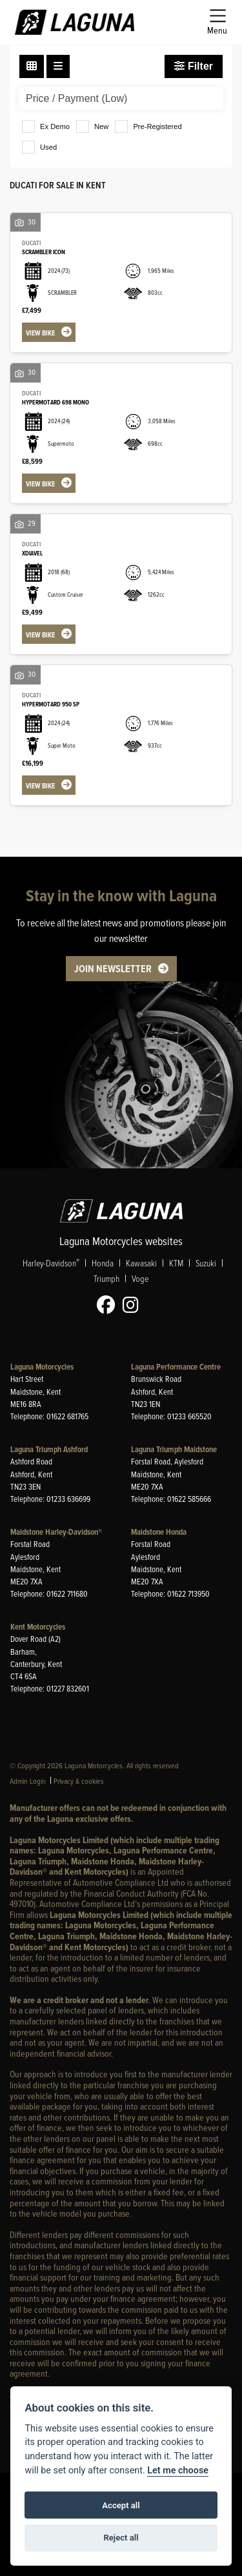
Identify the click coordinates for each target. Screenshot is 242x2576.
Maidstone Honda (159, 1532)
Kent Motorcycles (37, 1627)
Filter (193, 66)
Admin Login (28, 1780)
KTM (176, 1263)
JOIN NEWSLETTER (113, 968)
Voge (140, 1278)
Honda (103, 1263)
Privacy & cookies (79, 1780)
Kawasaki (141, 1263)
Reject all (120, 2537)
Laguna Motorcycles (42, 1367)
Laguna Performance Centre (176, 1367)
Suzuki (206, 1263)
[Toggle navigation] (217, 22)
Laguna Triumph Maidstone (174, 1449)
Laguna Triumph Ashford (49, 1449)
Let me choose (177, 2470)
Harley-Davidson (51, 1262)
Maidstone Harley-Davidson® (56, 1532)
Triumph (106, 1278)
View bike (40, 333)
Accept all (120, 2505)
